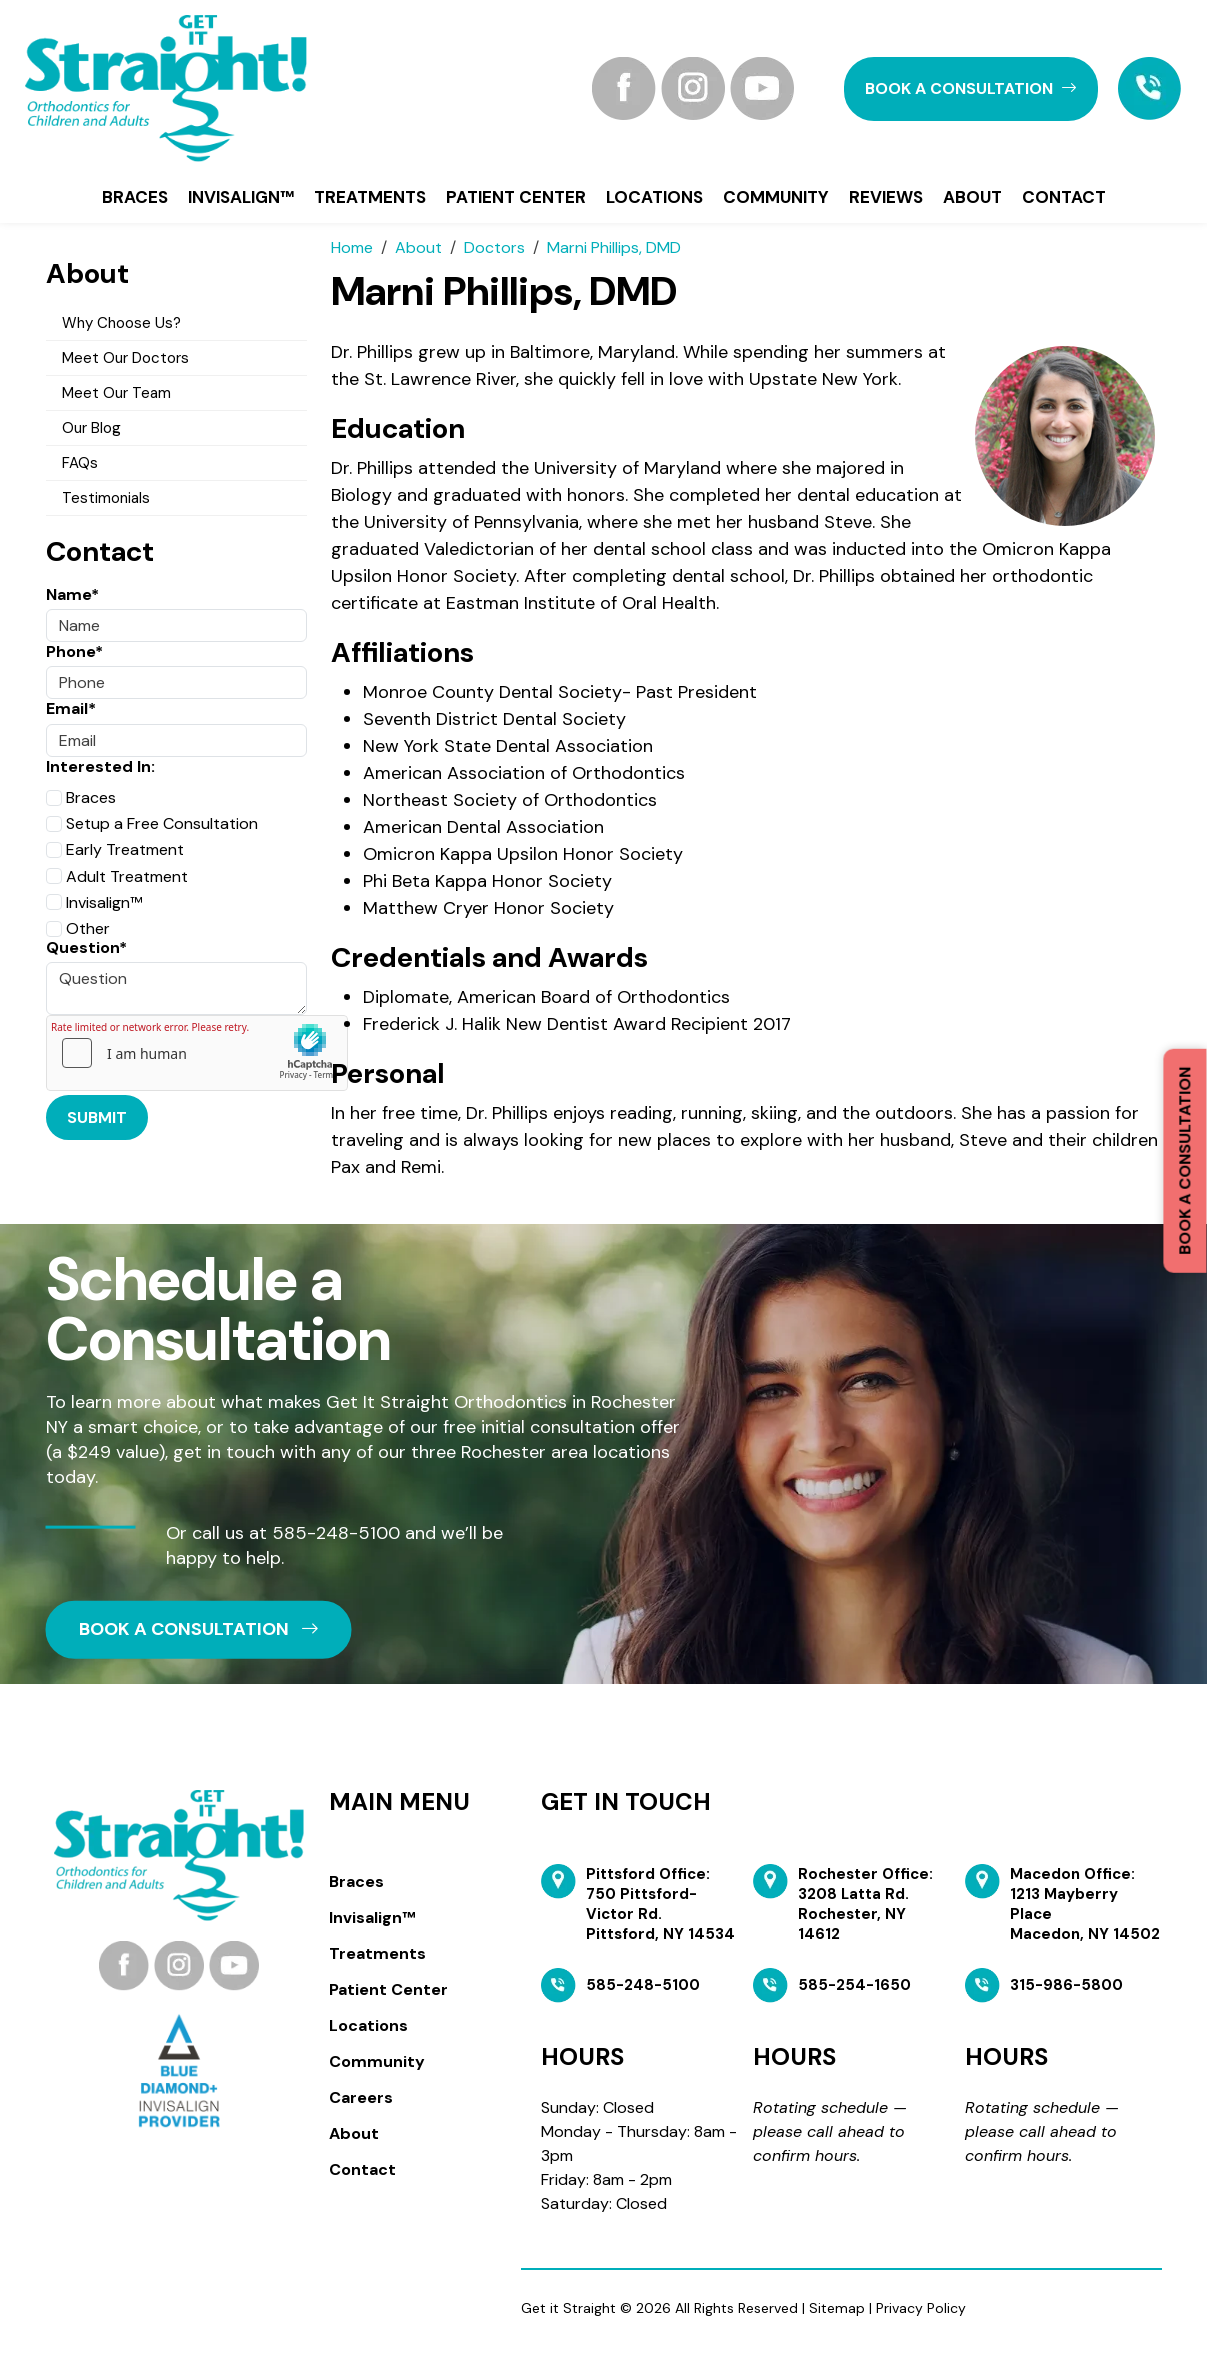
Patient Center (516, 197)
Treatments (370, 197)
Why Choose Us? (121, 323)
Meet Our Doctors (125, 358)
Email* (71, 708)
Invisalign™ (241, 197)
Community (776, 197)
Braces (135, 197)
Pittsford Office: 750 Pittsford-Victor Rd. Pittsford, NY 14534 (660, 1904)
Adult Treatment (117, 876)
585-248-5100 (336, 1532)
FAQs (80, 463)
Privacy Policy (921, 2308)
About (972, 197)
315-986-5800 (1066, 1985)
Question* (86, 947)
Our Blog (91, 428)
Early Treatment (115, 849)
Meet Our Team (116, 393)
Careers (361, 2097)
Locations (654, 197)
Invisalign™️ (94, 902)
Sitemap (837, 2308)
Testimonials (106, 498)
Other (78, 928)
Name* (72, 594)
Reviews (886, 197)
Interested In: (100, 766)
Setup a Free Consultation (152, 823)
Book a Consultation (1184, 1161)
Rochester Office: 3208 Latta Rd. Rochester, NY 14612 (865, 1904)
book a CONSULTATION (971, 88)
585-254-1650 (854, 1985)
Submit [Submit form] (97, 1117)
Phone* (74, 651)
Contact (1064, 197)
